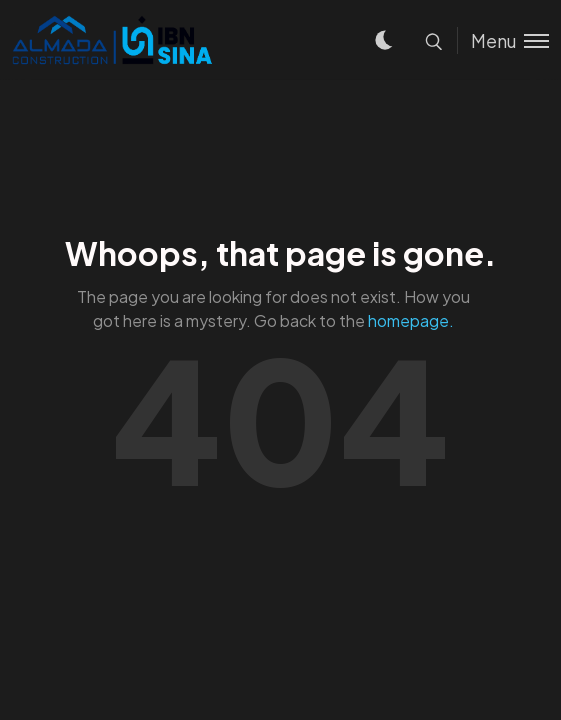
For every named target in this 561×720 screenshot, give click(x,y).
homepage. (411, 320)
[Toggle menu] (503, 40)
